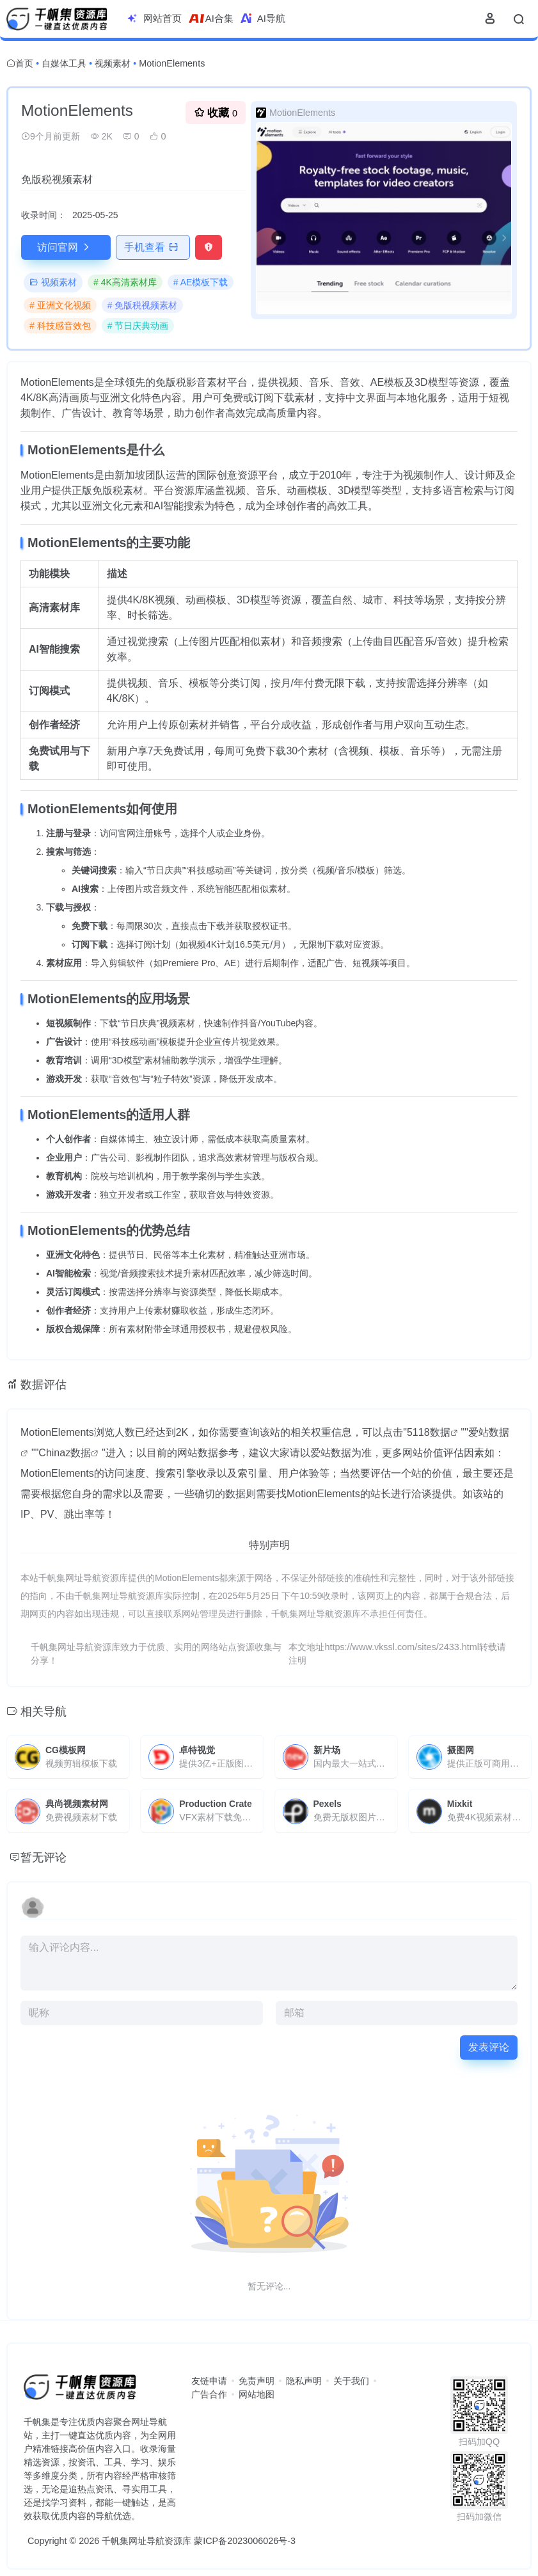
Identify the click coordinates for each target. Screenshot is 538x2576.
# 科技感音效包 (60, 326)
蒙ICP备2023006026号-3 (245, 2541)
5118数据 (428, 1432)
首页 (24, 63)
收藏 (215, 112)
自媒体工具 (64, 63)
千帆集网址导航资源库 (146, 2541)
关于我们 (351, 2381)
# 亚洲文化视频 (60, 305)
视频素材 (113, 63)
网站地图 (256, 2394)
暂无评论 (43, 1857)
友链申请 (209, 2381)
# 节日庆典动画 (138, 326)
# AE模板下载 (200, 282)
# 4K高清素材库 (125, 282)
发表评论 (488, 2047)
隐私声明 (304, 2381)
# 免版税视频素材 (142, 305)
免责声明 (256, 2381)
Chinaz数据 (64, 1452)
